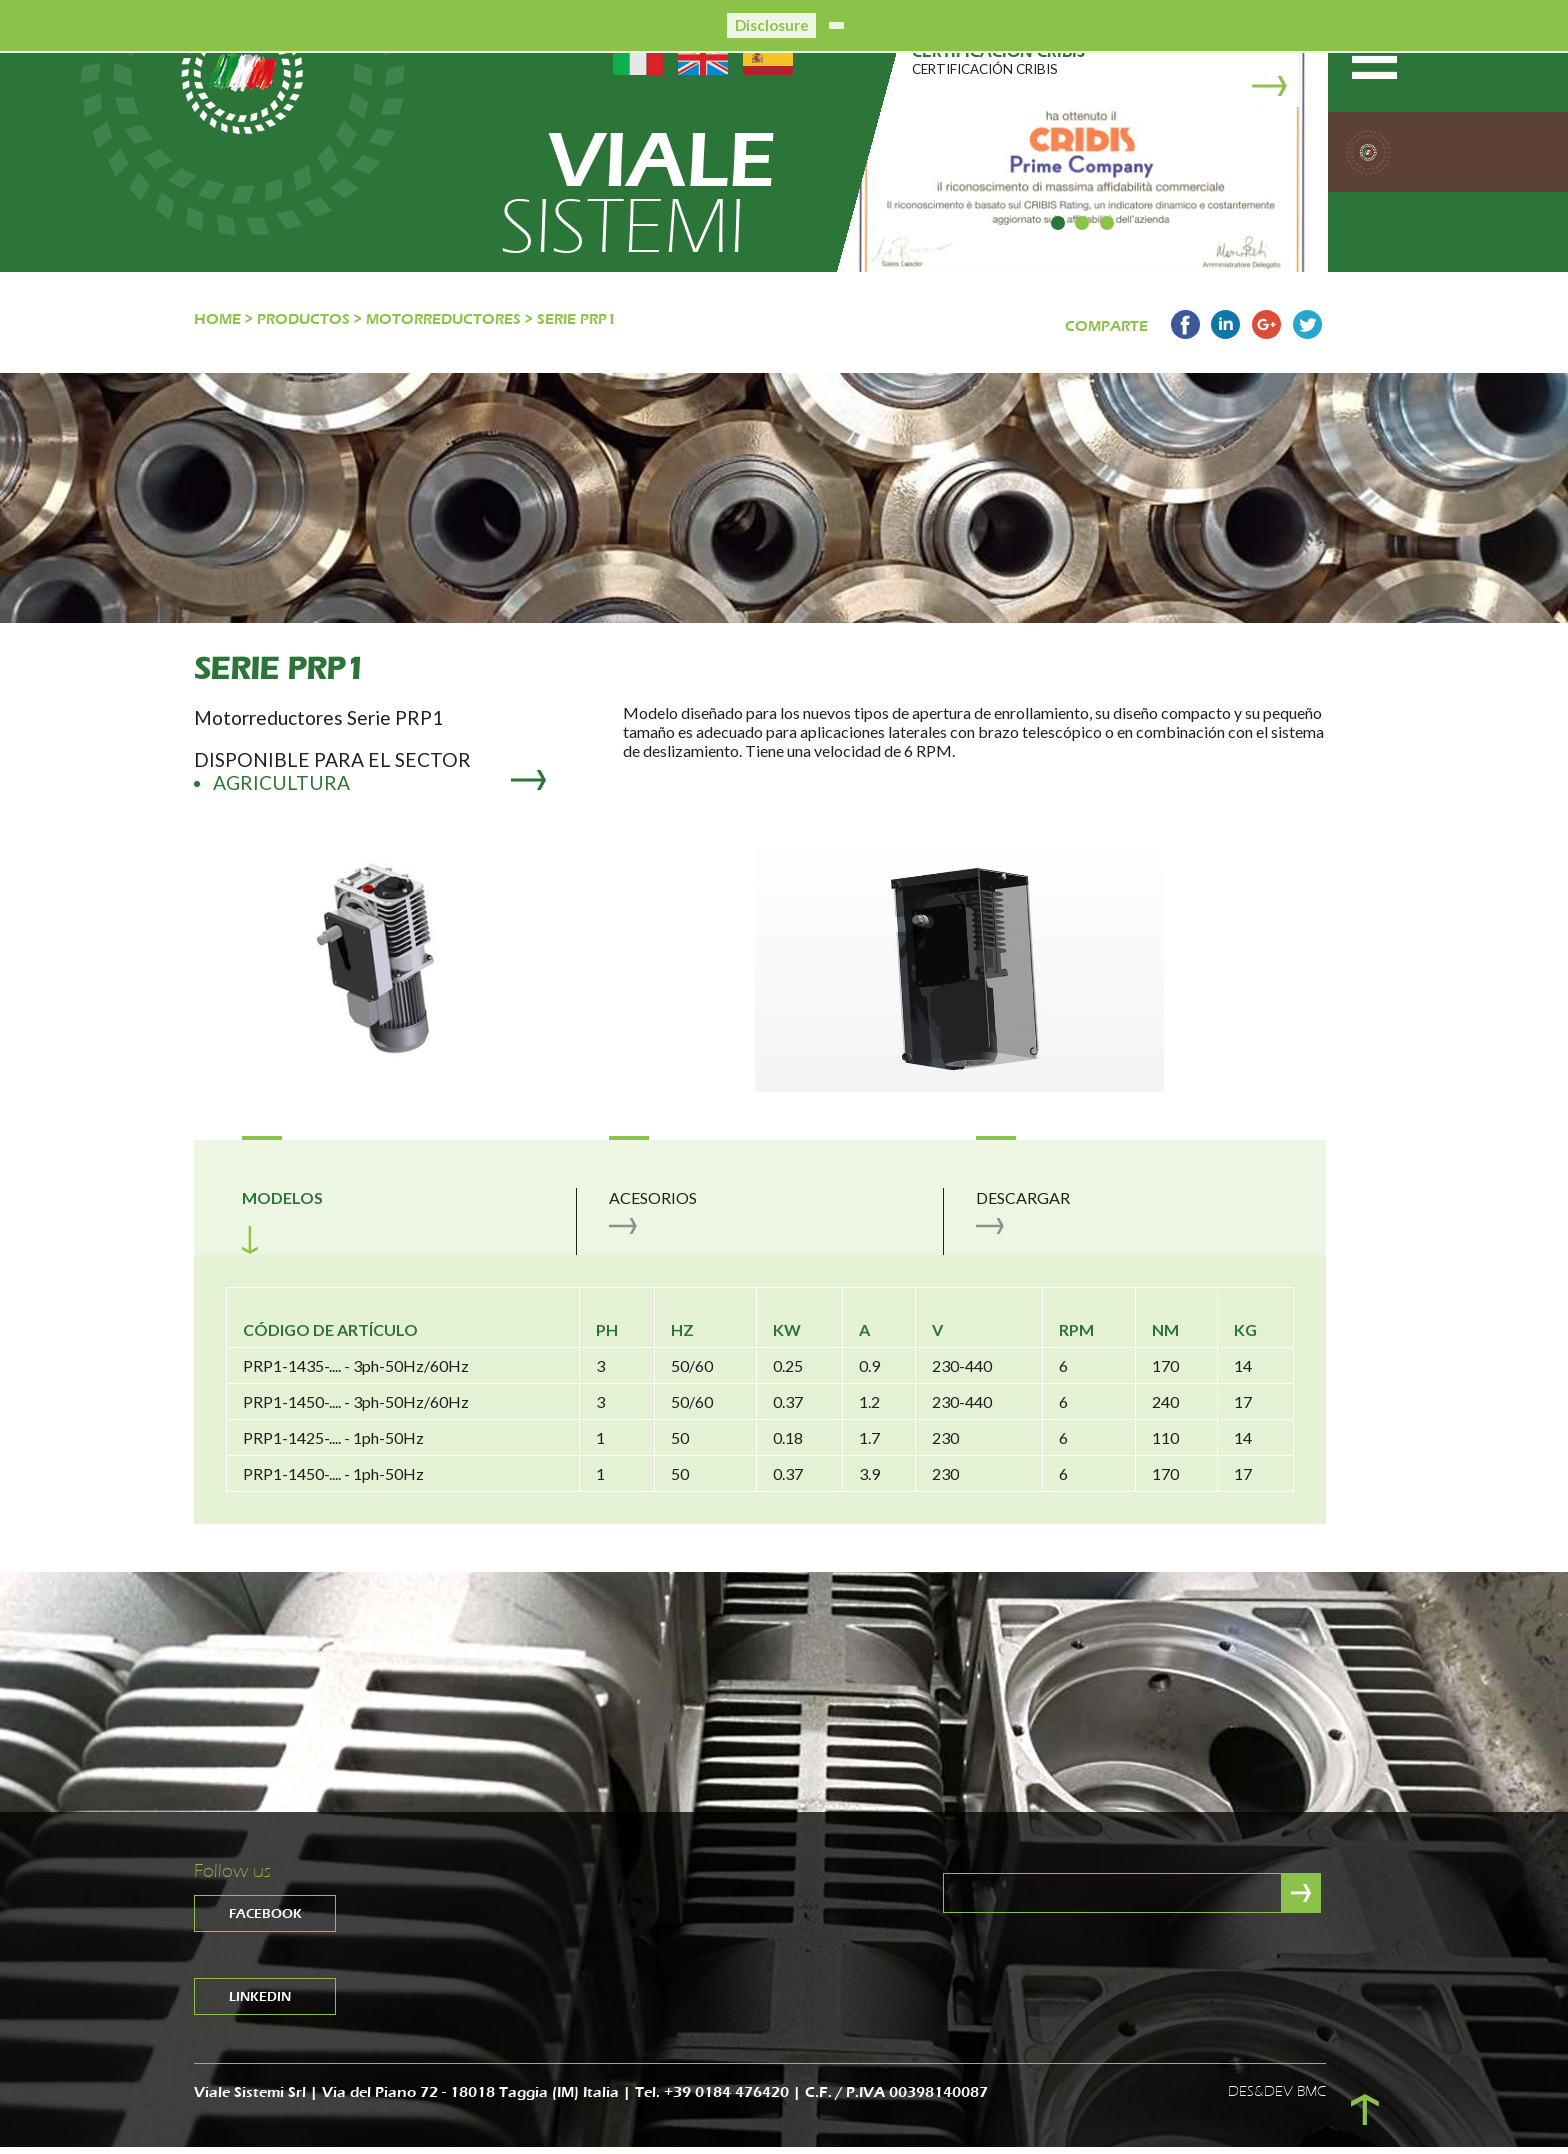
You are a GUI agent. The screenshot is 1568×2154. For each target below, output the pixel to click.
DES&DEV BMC (1277, 2098)
